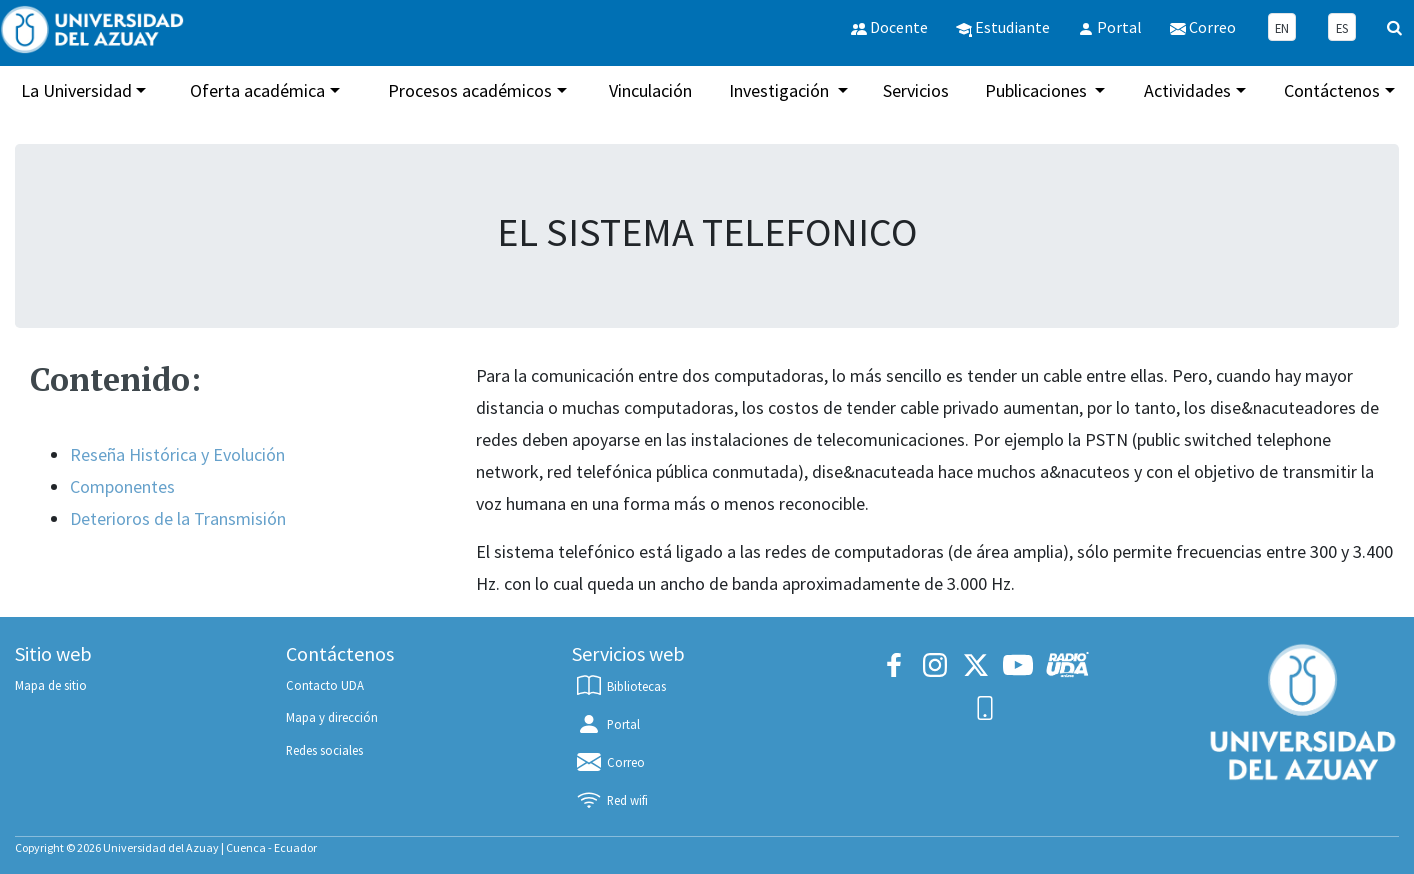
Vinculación (650, 90)
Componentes (122, 486)
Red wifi (611, 800)
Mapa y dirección (332, 717)
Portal (607, 724)
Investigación (781, 90)
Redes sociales (324, 750)
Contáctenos (1332, 90)
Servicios (916, 90)
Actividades (1187, 90)
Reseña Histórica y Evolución (177, 454)
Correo (609, 762)
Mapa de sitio (51, 685)
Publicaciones (1038, 90)
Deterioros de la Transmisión (178, 518)
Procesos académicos (470, 90)
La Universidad (76, 90)
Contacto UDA (325, 685)
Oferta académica (257, 90)
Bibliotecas (620, 686)
